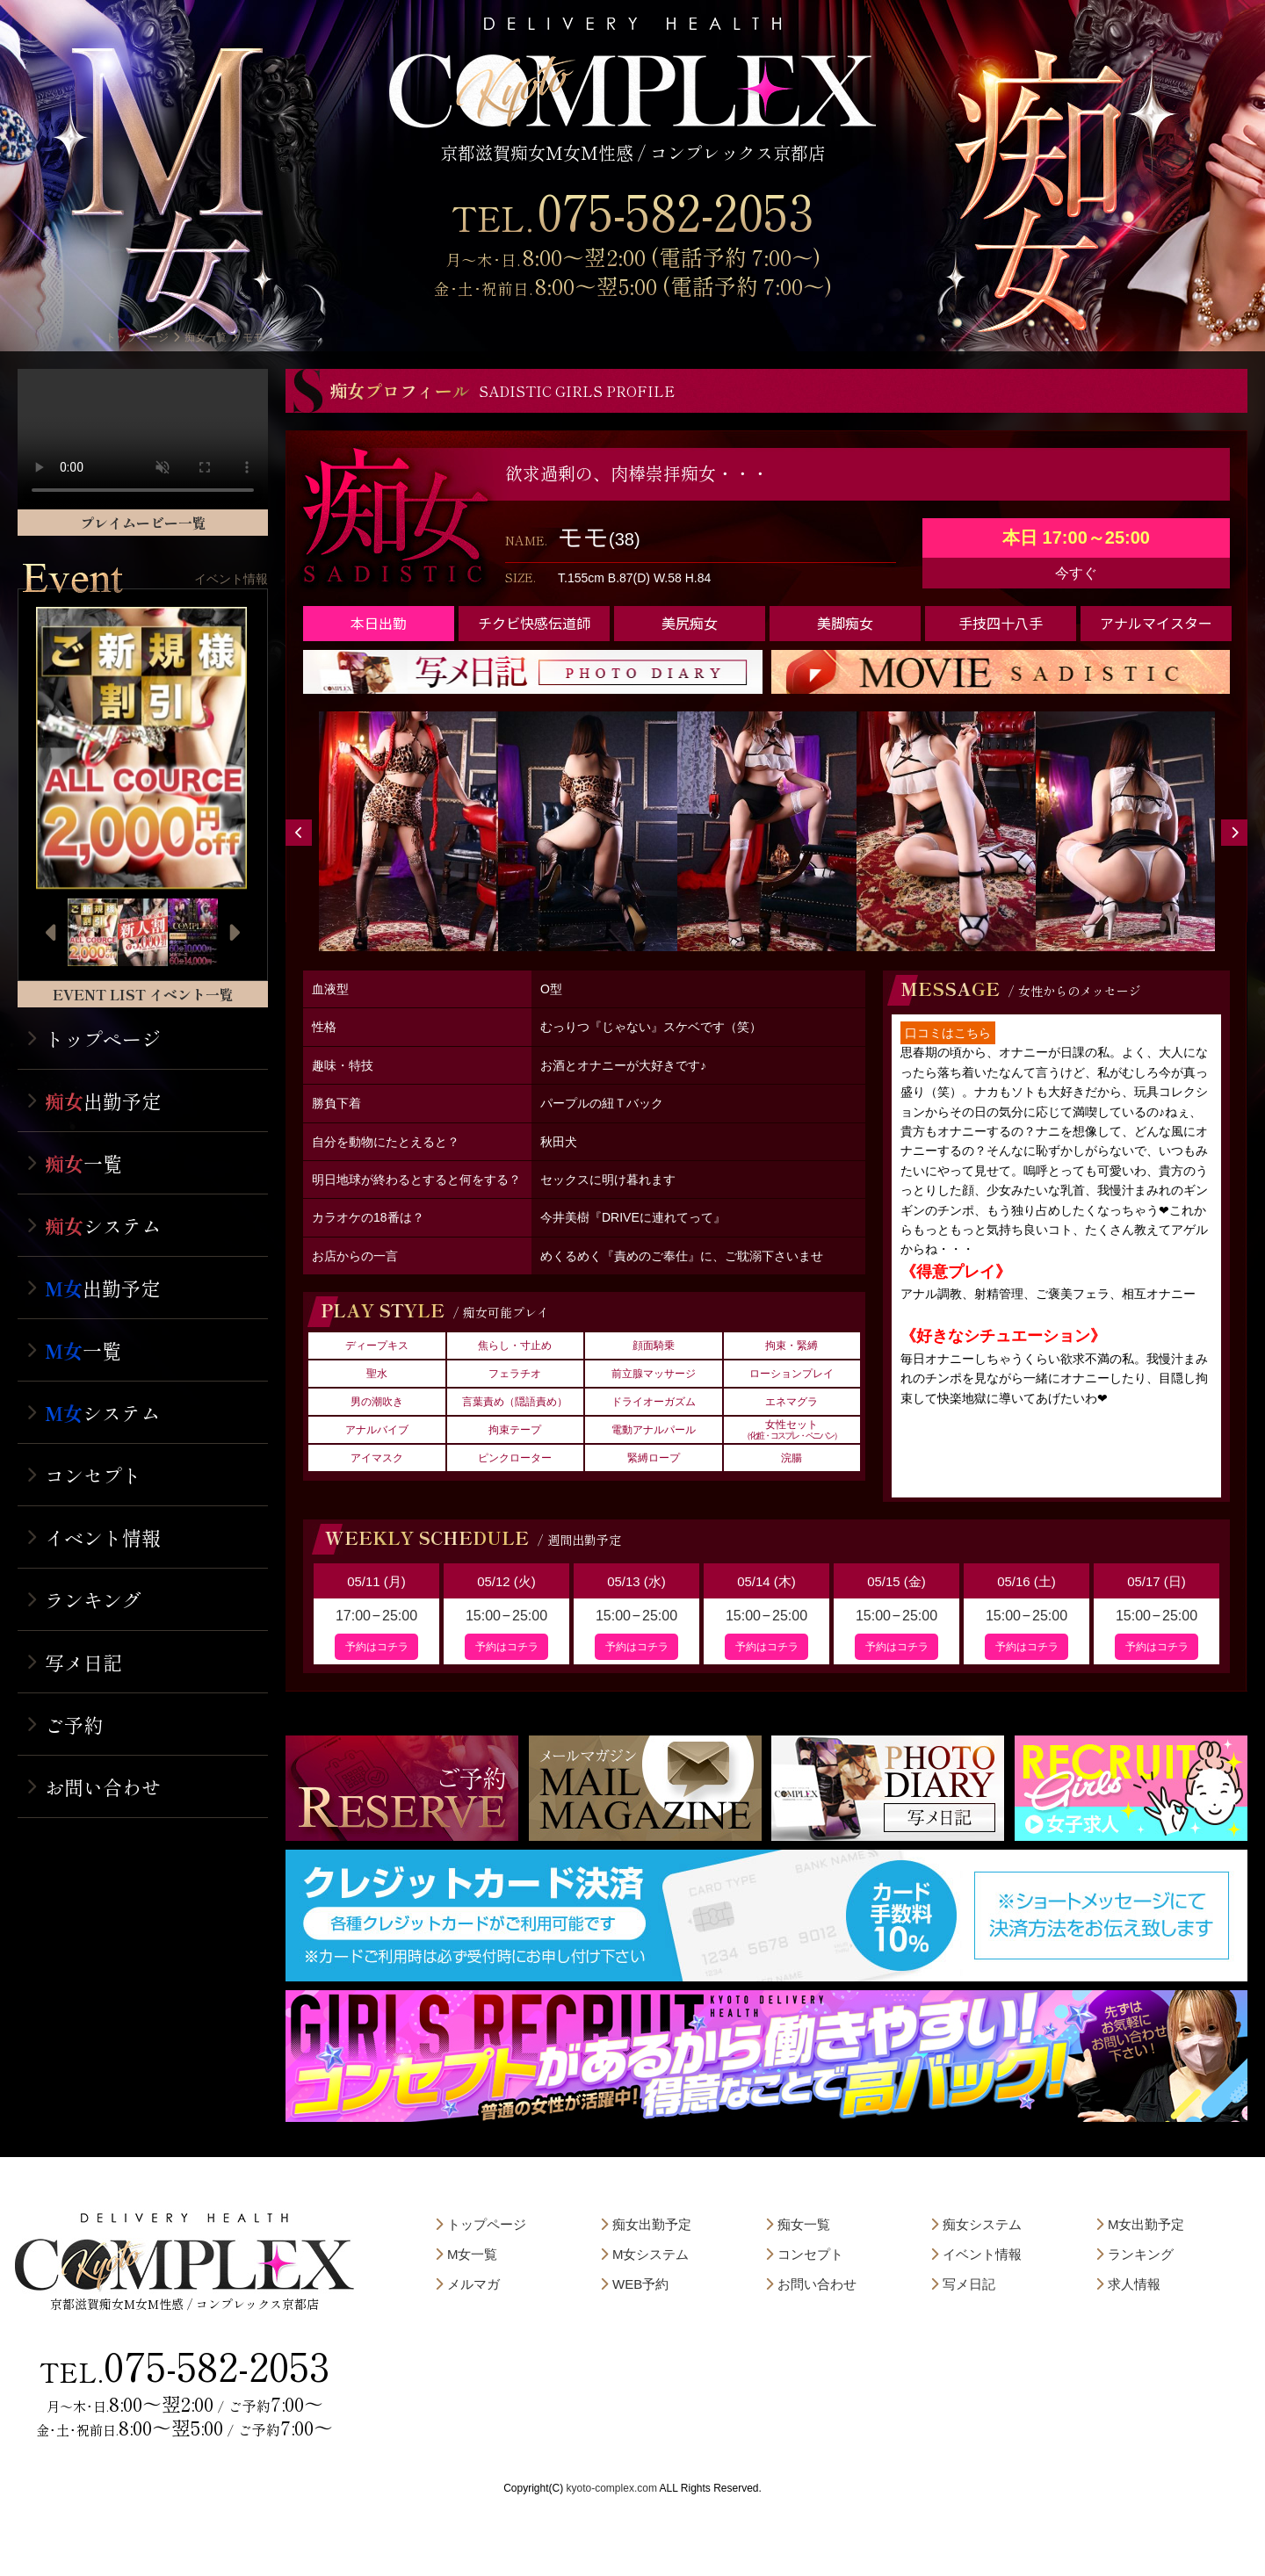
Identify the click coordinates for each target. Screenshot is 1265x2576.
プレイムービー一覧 (143, 522)
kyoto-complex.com (612, 2488)
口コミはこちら (948, 1033)
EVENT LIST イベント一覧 (143, 994)
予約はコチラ (376, 1647)
